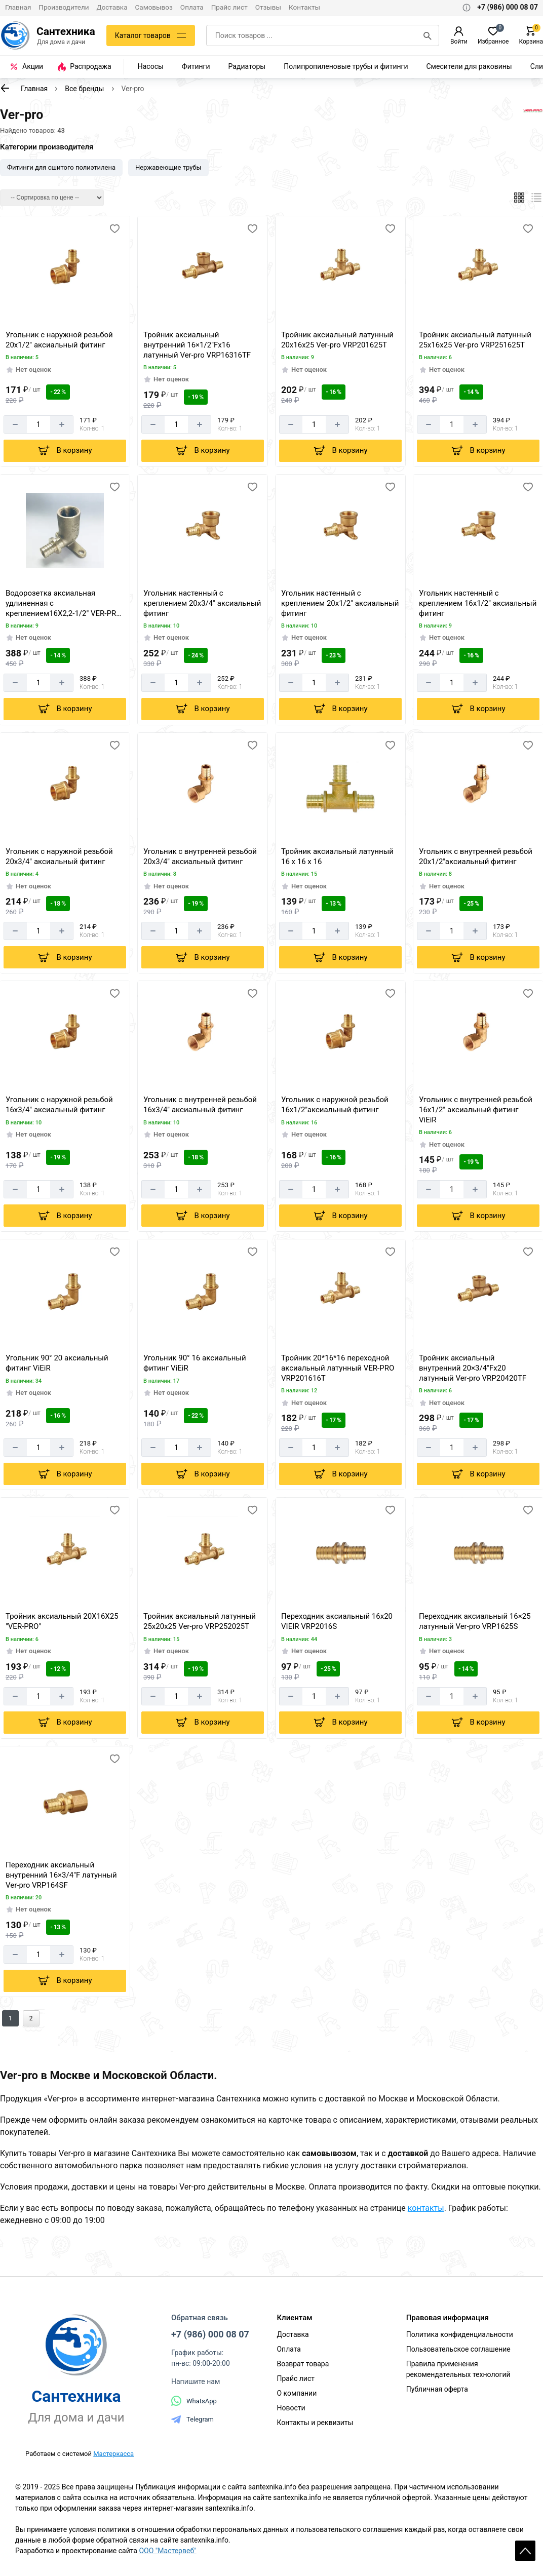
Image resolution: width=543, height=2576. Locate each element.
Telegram (192, 2419)
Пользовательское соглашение (458, 2349)
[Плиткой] (519, 197)
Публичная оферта (437, 2389)
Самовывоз (154, 7)
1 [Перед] (10, 2018)
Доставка (112, 7)
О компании (297, 2393)
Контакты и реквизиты (315, 2422)
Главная (18, 7)
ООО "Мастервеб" (167, 2551)
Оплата (192, 7)
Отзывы (268, 7)
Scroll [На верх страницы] (525, 2551)
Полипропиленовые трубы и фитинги (346, 66)
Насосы (151, 66)
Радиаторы (247, 66)
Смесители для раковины (469, 66)
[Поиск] (428, 35)
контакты (426, 2208)
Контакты (304, 7)
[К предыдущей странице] (5, 88)
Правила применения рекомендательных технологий (458, 2369)
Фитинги (196, 66)
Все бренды (84, 89)
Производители (63, 7)
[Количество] (39, 424)
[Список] (536, 197)
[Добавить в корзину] (65, 451)
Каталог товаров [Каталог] (143, 35)
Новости (291, 2408)
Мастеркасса (113, 2453)
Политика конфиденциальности (459, 2334)
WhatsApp (194, 2401)
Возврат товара (303, 2364)
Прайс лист (229, 7)
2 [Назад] (31, 2018)
